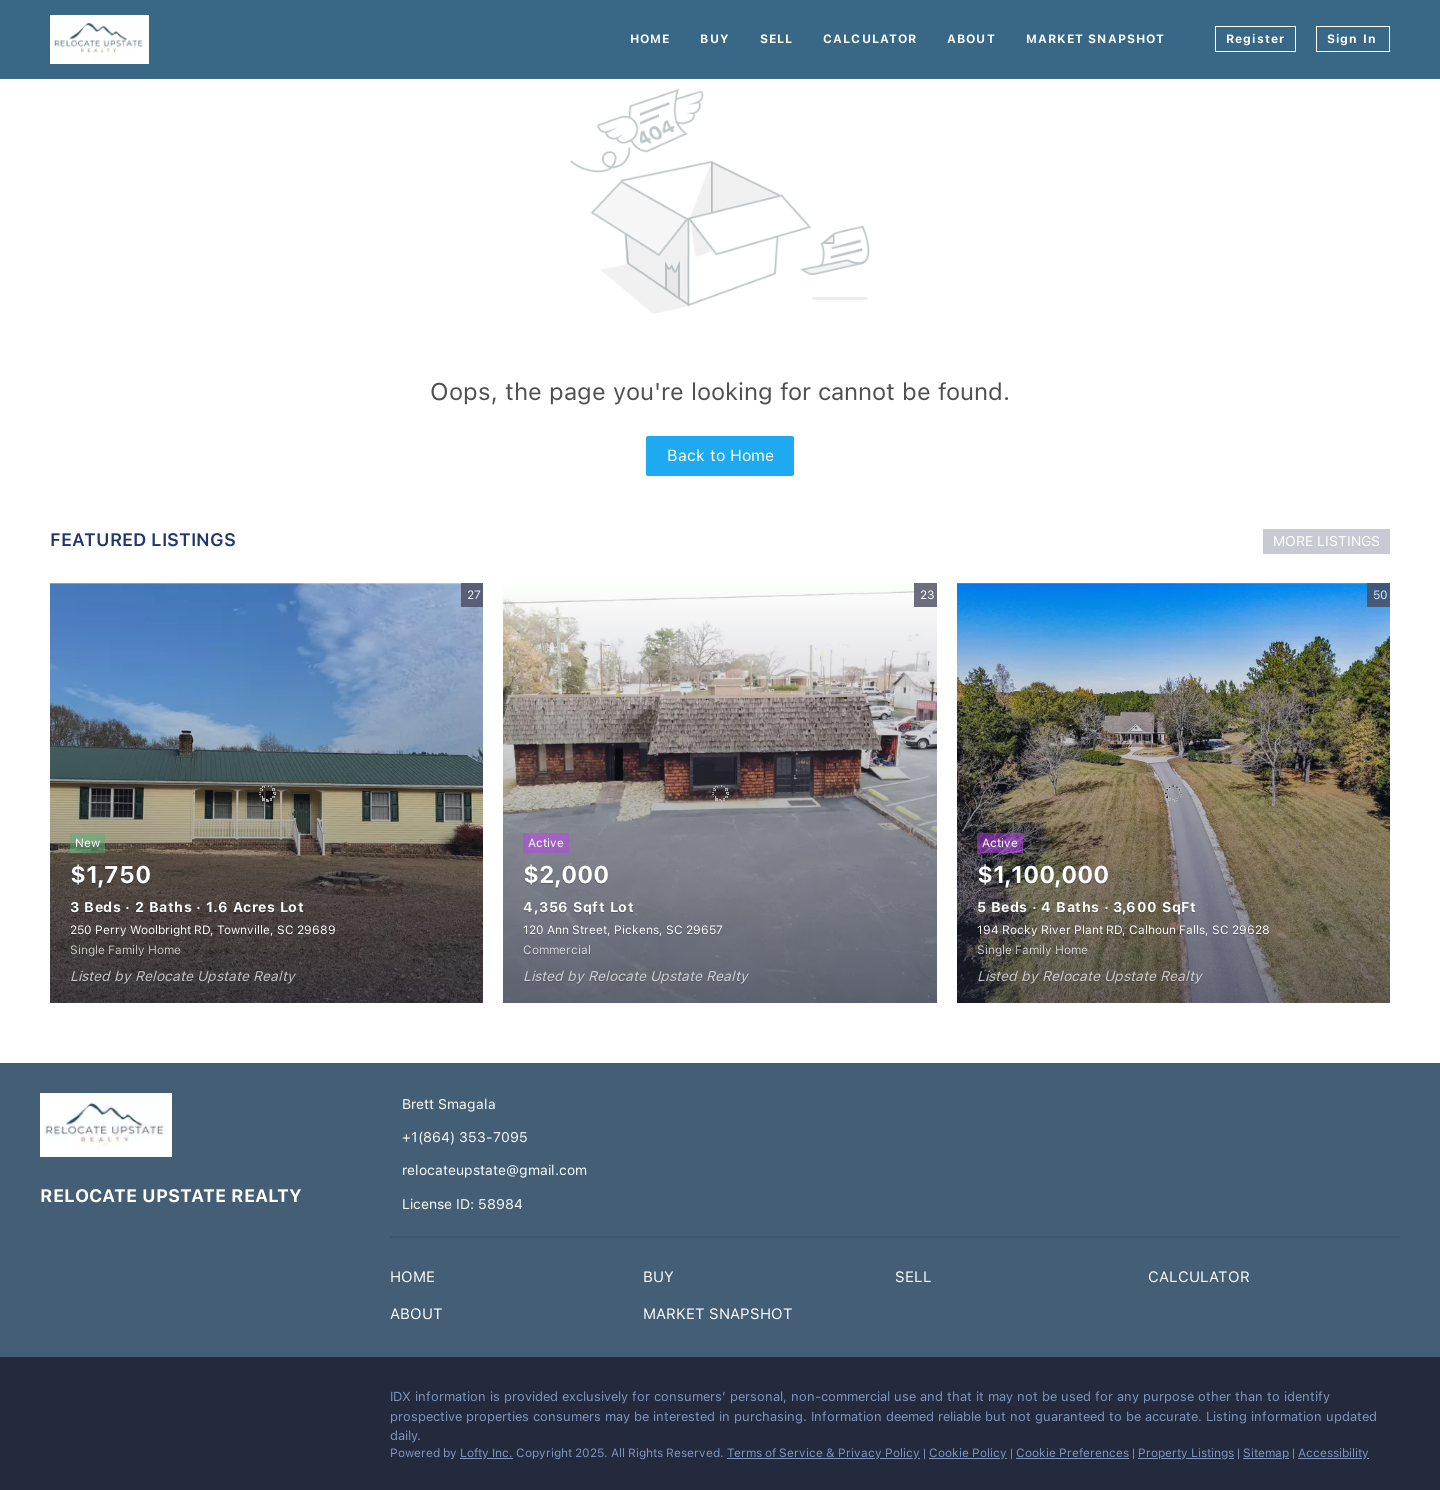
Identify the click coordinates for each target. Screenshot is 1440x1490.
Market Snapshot (1096, 39)
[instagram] (95, 1402)
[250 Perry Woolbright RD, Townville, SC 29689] (266, 793)
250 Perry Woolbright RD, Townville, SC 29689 (203, 930)
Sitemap (1266, 1453)
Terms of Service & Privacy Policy (823, 1453)
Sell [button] (776, 39)
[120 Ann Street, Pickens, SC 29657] (719, 793)
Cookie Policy (968, 1453)
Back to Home (720, 455)
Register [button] (1255, 39)
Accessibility (1333, 1453)
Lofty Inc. (486, 1453)
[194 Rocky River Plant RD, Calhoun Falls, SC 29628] (1173, 793)
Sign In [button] (1352, 39)
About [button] (971, 39)
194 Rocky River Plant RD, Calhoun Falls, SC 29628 (1123, 930)
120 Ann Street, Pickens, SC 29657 (623, 930)
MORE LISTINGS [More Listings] (1326, 541)
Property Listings (1186, 1453)
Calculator (870, 39)
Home (650, 39)
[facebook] (55, 1402)
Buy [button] (714, 39)
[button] (417, 1281)
